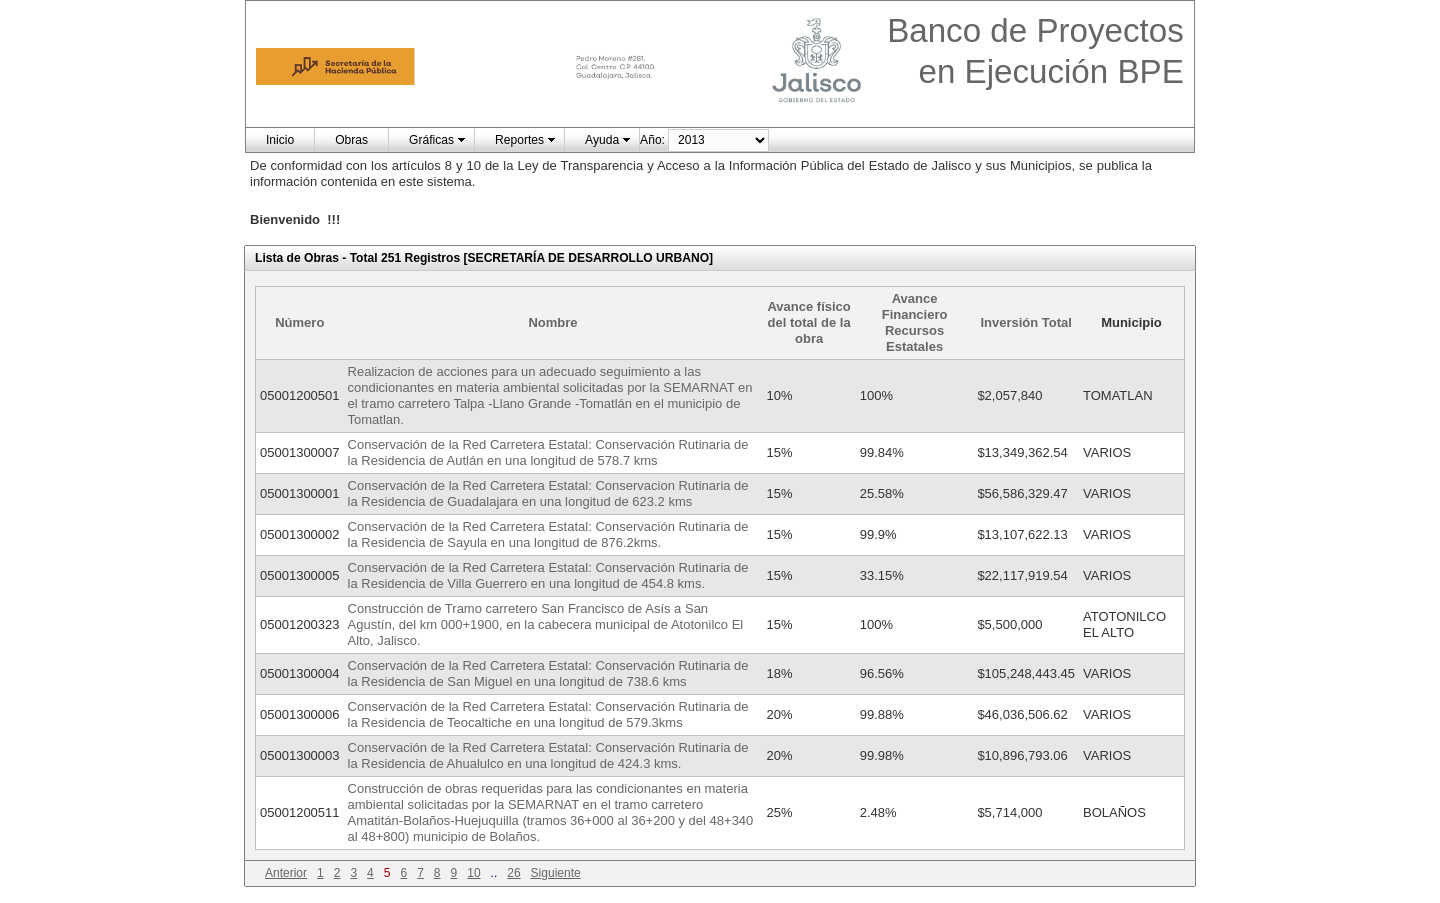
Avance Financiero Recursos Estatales (915, 322)
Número (299, 322)
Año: (652, 140)
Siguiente (556, 873)
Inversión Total (1026, 322)
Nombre (552, 322)
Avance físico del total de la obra (808, 322)
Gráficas (431, 140)
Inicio (280, 140)
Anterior (286, 873)
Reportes (519, 140)
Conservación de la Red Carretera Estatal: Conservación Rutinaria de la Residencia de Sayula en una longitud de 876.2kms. (548, 534)
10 (473, 873)
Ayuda (602, 140)
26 (513, 873)
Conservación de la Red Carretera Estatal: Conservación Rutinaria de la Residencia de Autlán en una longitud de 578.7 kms (548, 452)
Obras (351, 140)
